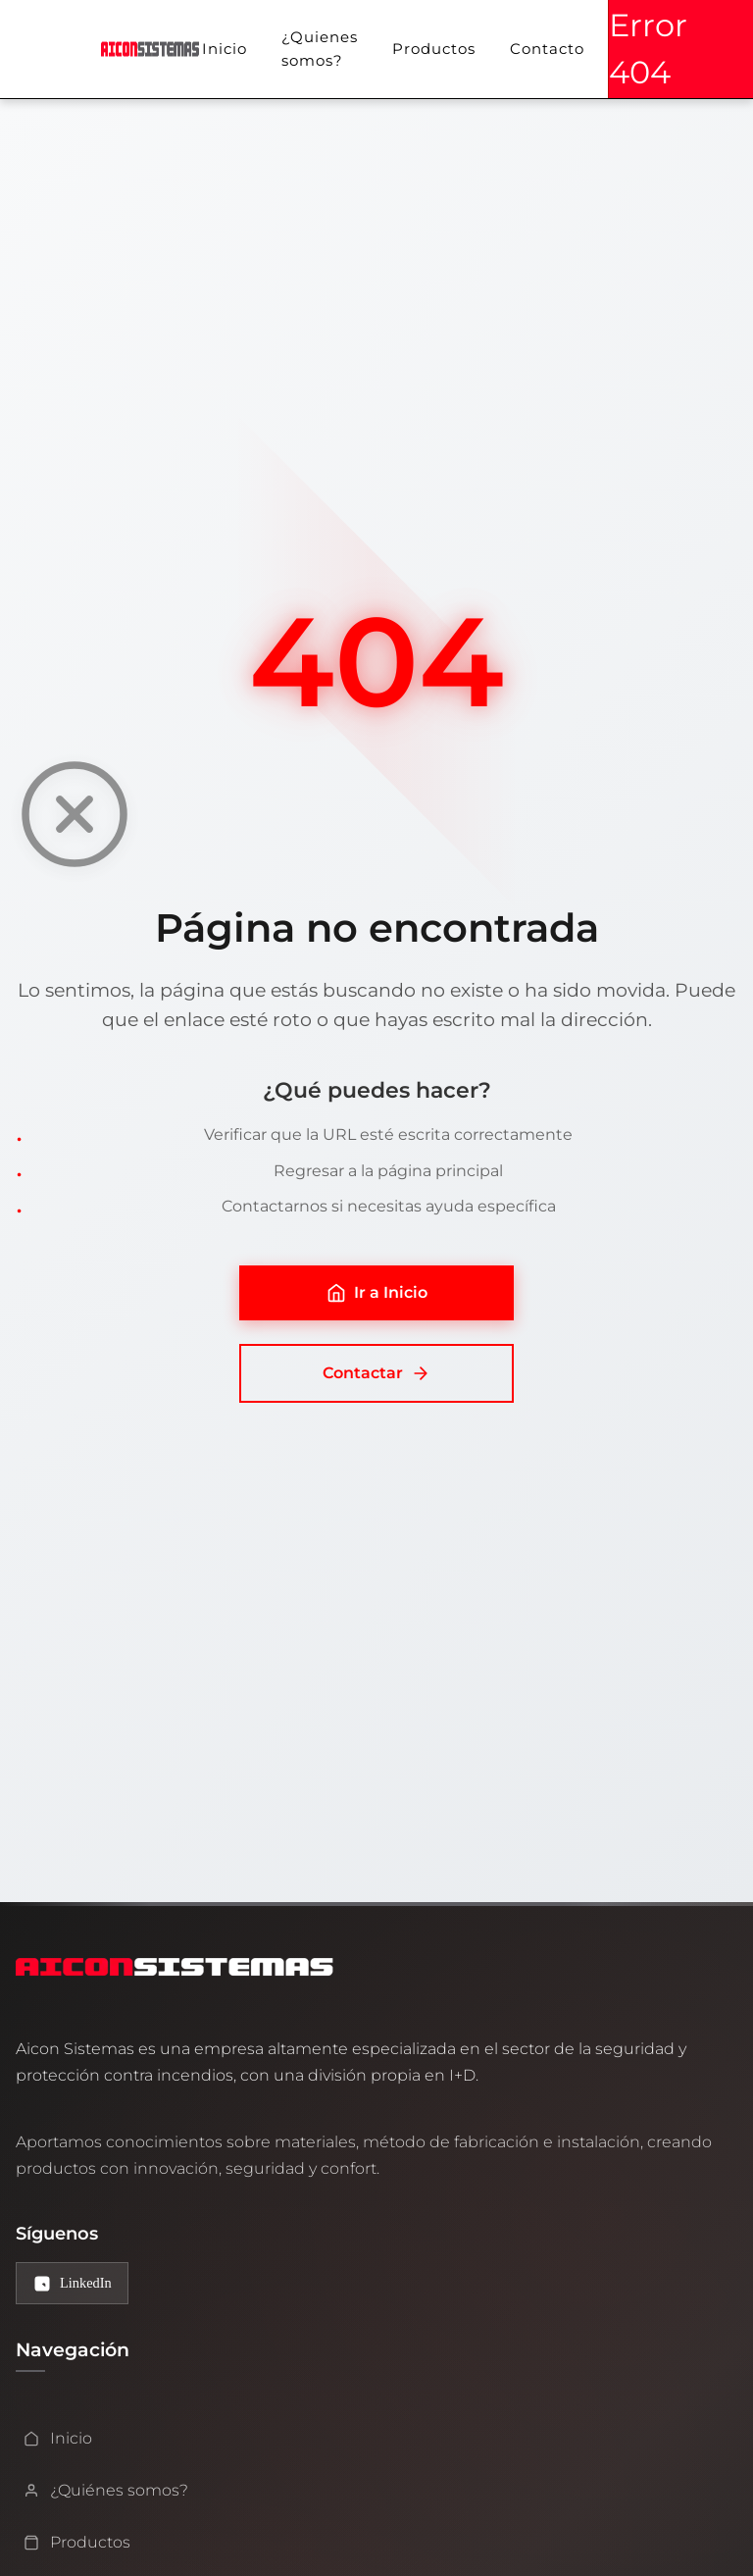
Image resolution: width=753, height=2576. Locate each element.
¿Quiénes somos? (106, 2490)
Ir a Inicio (376, 1293)
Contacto (547, 48)
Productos (434, 48)
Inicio (224, 48)
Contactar (376, 1373)
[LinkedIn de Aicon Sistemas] (72, 2283)
